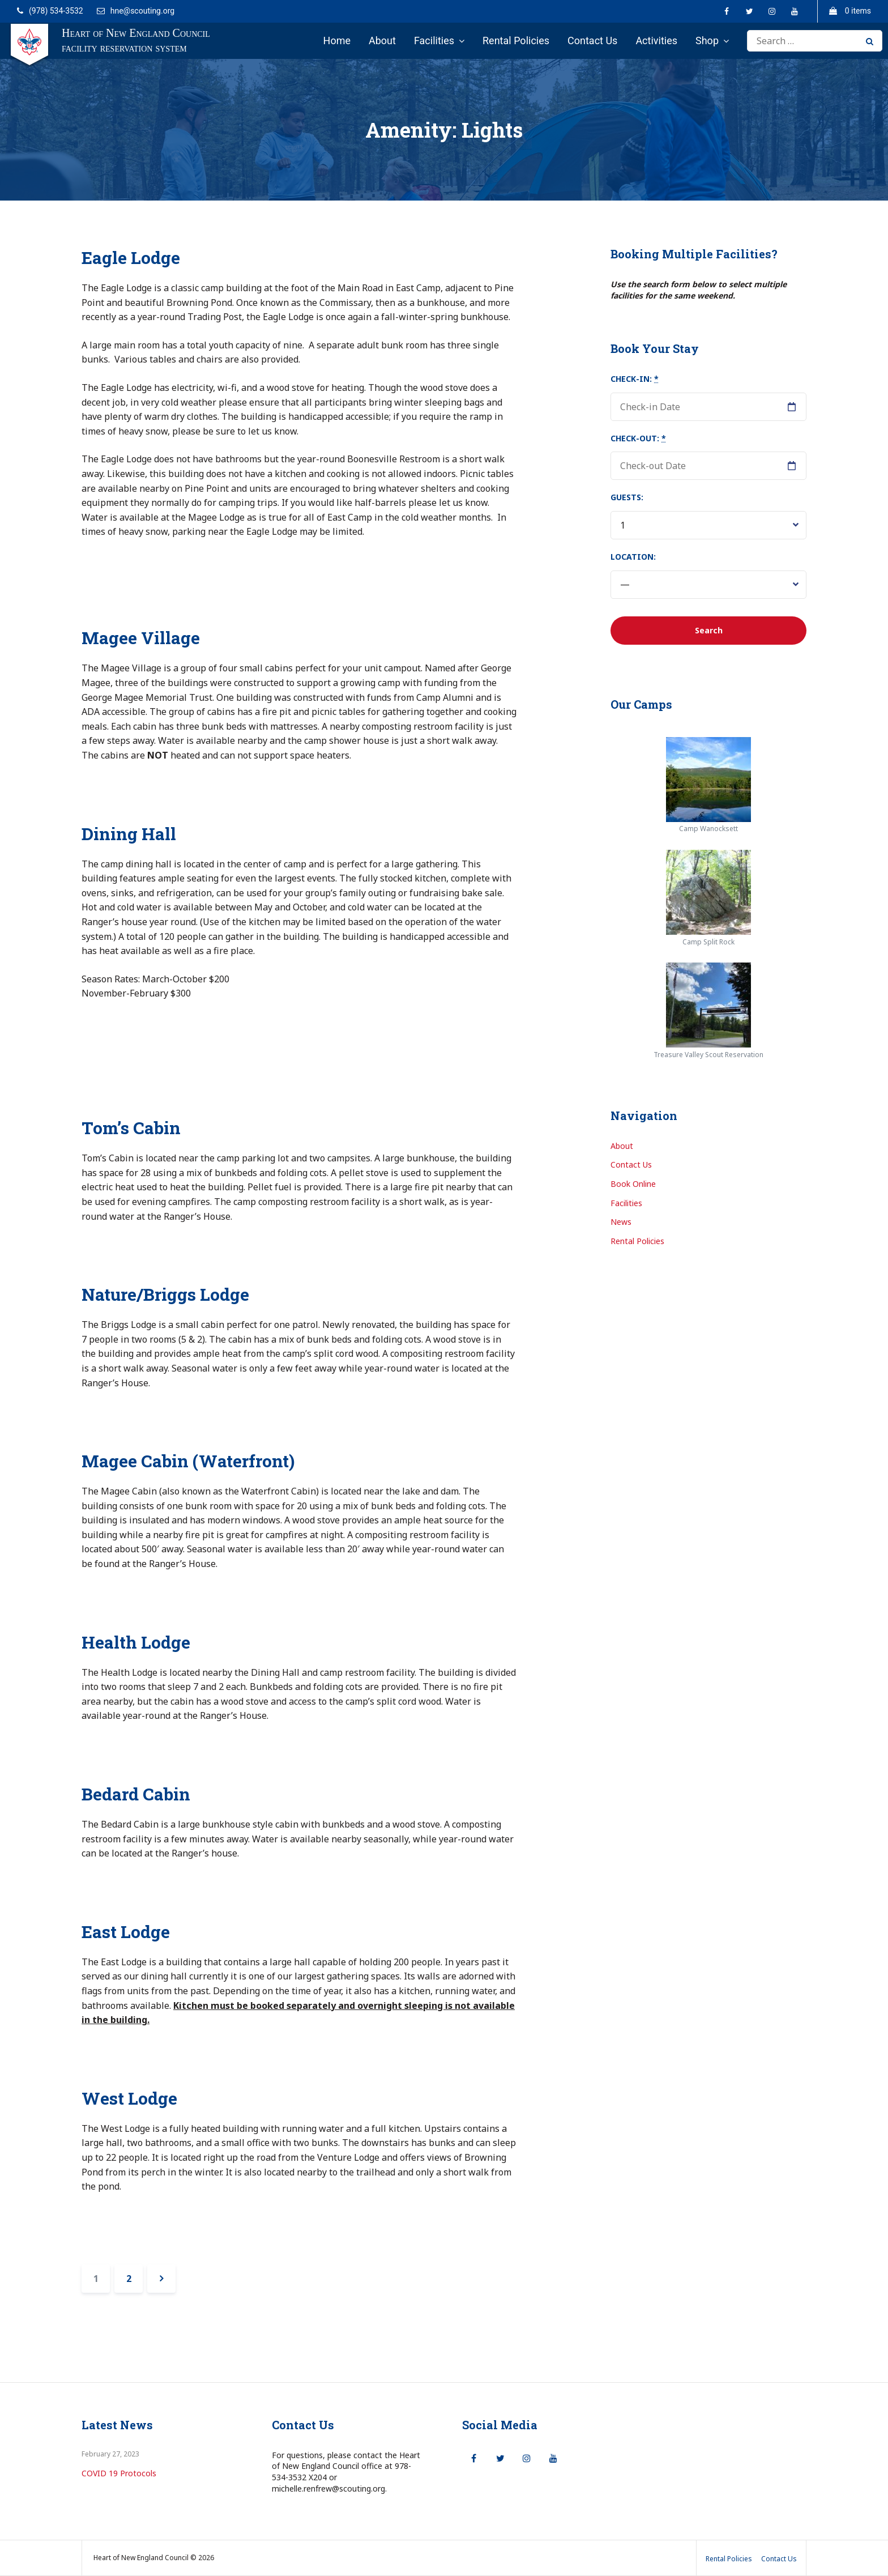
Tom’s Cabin (131, 1128)
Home (337, 40)
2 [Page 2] (134, 2274)
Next (161, 2278)
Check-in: (634, 378)
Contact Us (592, 40)
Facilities (434, 40)
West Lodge (129, 2098)
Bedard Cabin (136, 1794)
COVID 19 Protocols (119, 2473)
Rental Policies (516, 40)
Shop (707, 40)
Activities (656, 40)
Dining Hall (129, 834)
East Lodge (126, 1932)
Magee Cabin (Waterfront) (188, 1461)
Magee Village (141, 638)
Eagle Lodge (131, 257)
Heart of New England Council (136, 33)
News (620, 1221)
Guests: (626, 497)
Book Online (633, 1183)
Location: (633, 556)
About (382, 40)
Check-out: (638, 438)
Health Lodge (136, 1642)
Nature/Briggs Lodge (165, 1294)
